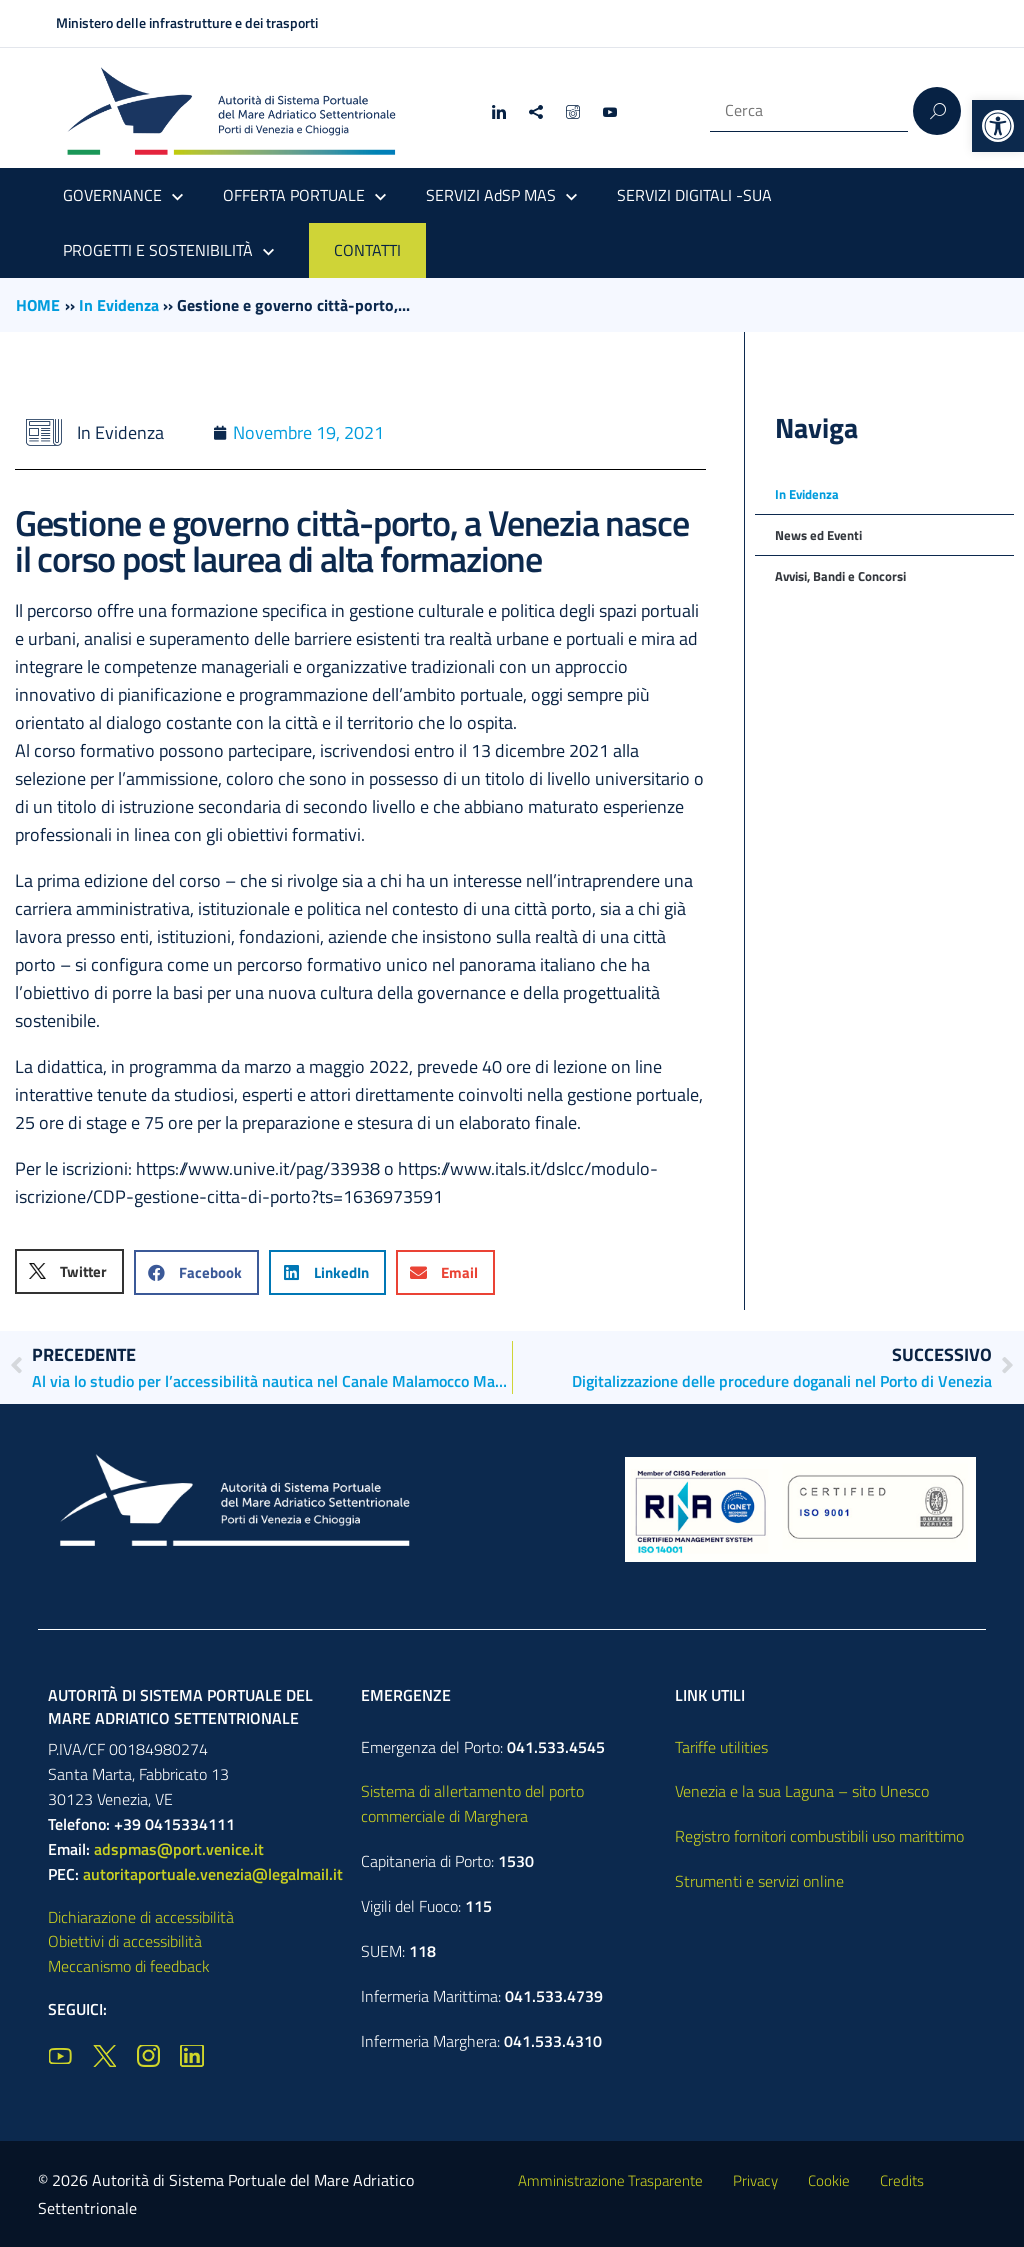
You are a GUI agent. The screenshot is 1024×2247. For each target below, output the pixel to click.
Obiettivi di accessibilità (125, 1941)
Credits (902, 2180)
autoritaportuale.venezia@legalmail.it (213, 1874)
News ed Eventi (818, 535)
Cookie (829, 2180)
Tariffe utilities (721, 1747)
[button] (998, 126)
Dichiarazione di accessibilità (141, 1917)
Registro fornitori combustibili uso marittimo (819, 1836)
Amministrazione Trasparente (610, 2180)
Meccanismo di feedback (129, 1966)
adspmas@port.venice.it (179, 1849)
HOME (38, 305)
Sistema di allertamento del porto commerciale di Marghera (472, 1803)
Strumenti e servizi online (759, 1881)
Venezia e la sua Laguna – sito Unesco (802, 1791)
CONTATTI (367, 250)
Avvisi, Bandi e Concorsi (840, 576)
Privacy (755, 2180)
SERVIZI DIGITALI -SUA (694, 195)
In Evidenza (119, 305)
